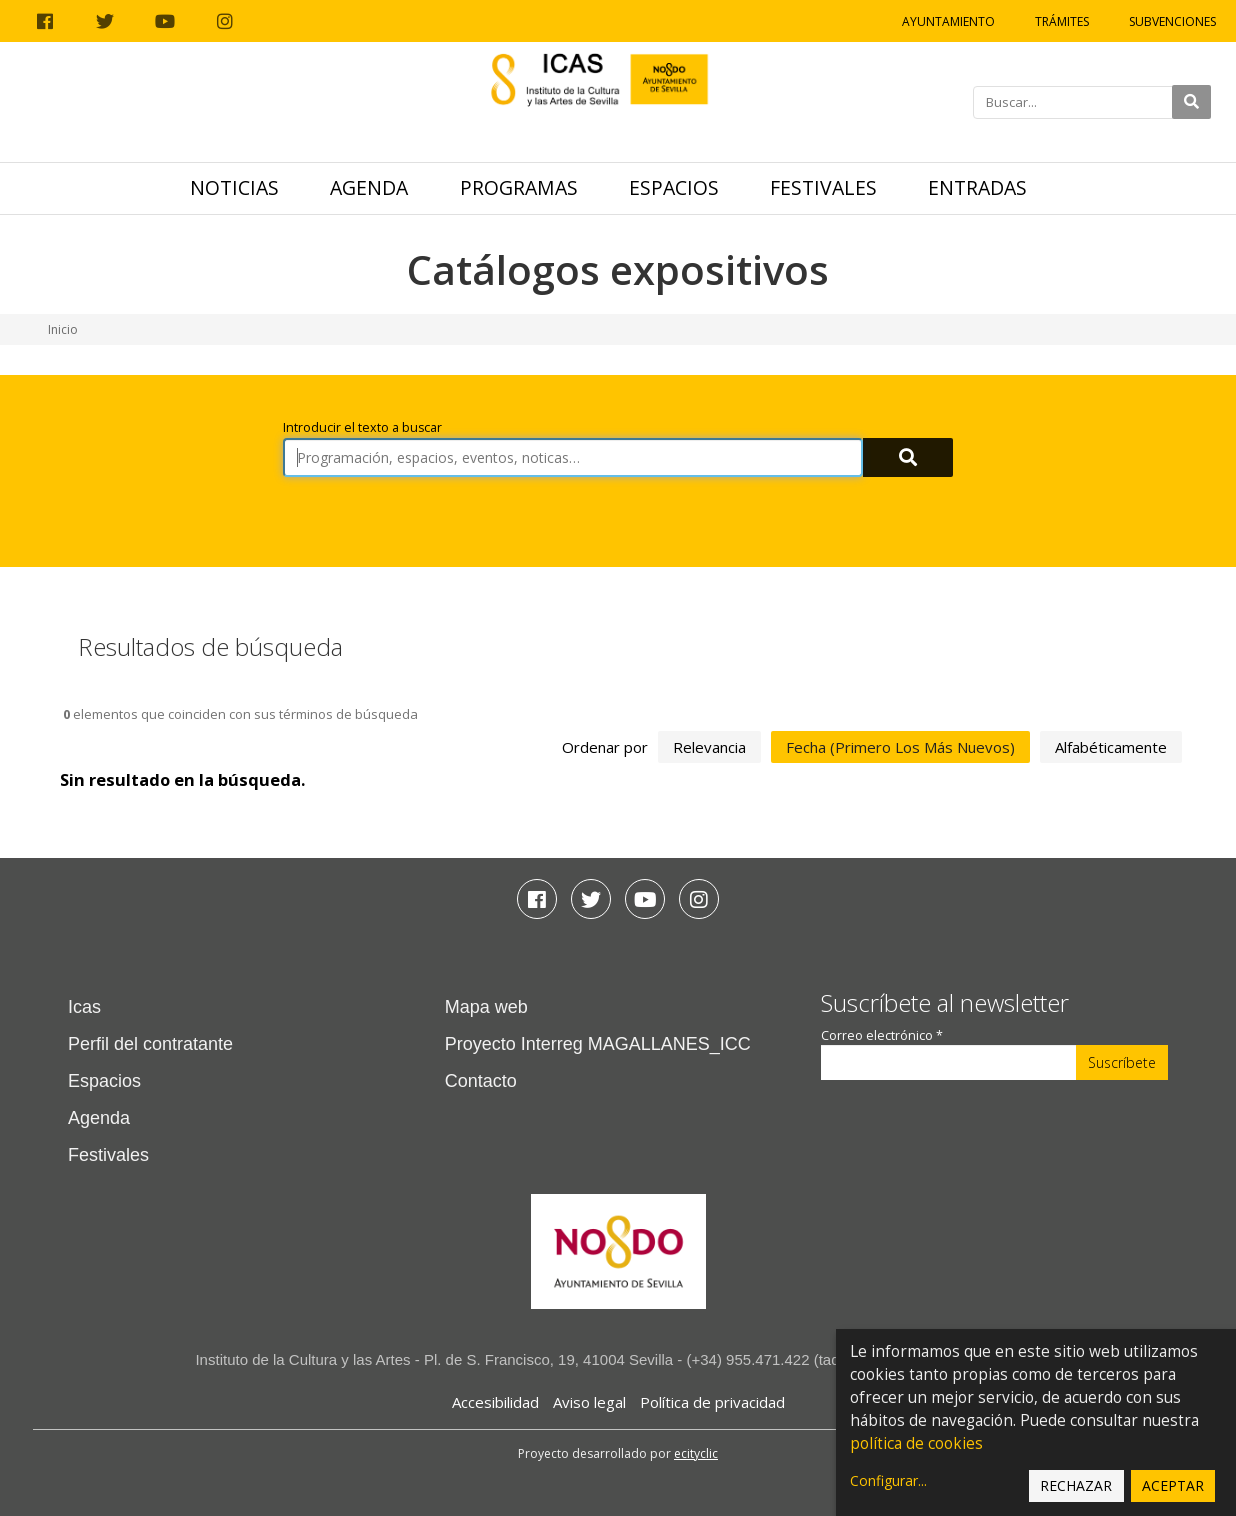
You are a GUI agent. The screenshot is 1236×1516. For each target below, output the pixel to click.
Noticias (234, 187)
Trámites (1062, 21)
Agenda (369, 187)
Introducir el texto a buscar (362, 427)
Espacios (674, 187)
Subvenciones (1172, 21)
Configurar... (888, 1480)
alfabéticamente (1111, 747)
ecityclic (696, 1453)
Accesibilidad (495, 1402)
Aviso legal (589, 1402)
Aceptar (1173, 1485)
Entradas (977, 187)
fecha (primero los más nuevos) (900, 747)
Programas (519, 187)
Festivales (823, 187)
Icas (84, 1007)
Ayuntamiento (948, 21)
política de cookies (916, 1443)
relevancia (709, 747)
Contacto (481, 1081)
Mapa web (486, 1007)
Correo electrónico (882, 1035)
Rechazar (1076, 1485)
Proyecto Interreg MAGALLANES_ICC (598, 1044)
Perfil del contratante (150, 1044)
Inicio (63, 329)
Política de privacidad (712, 1402)
